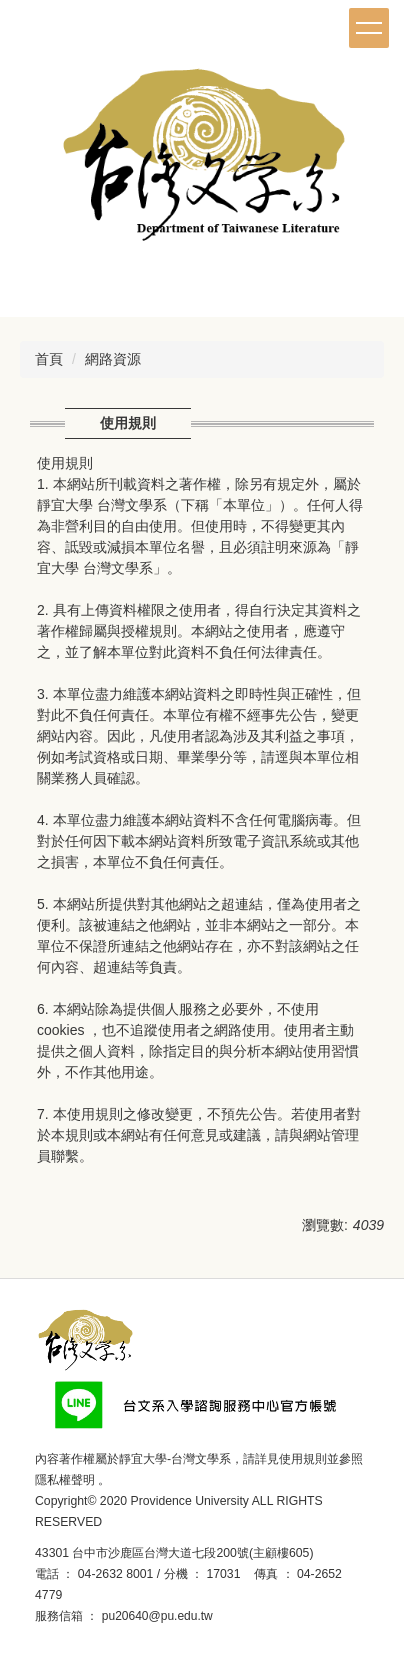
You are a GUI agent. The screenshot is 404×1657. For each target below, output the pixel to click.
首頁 (49, 359)
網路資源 (113, 359)
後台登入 (244, 1616)
